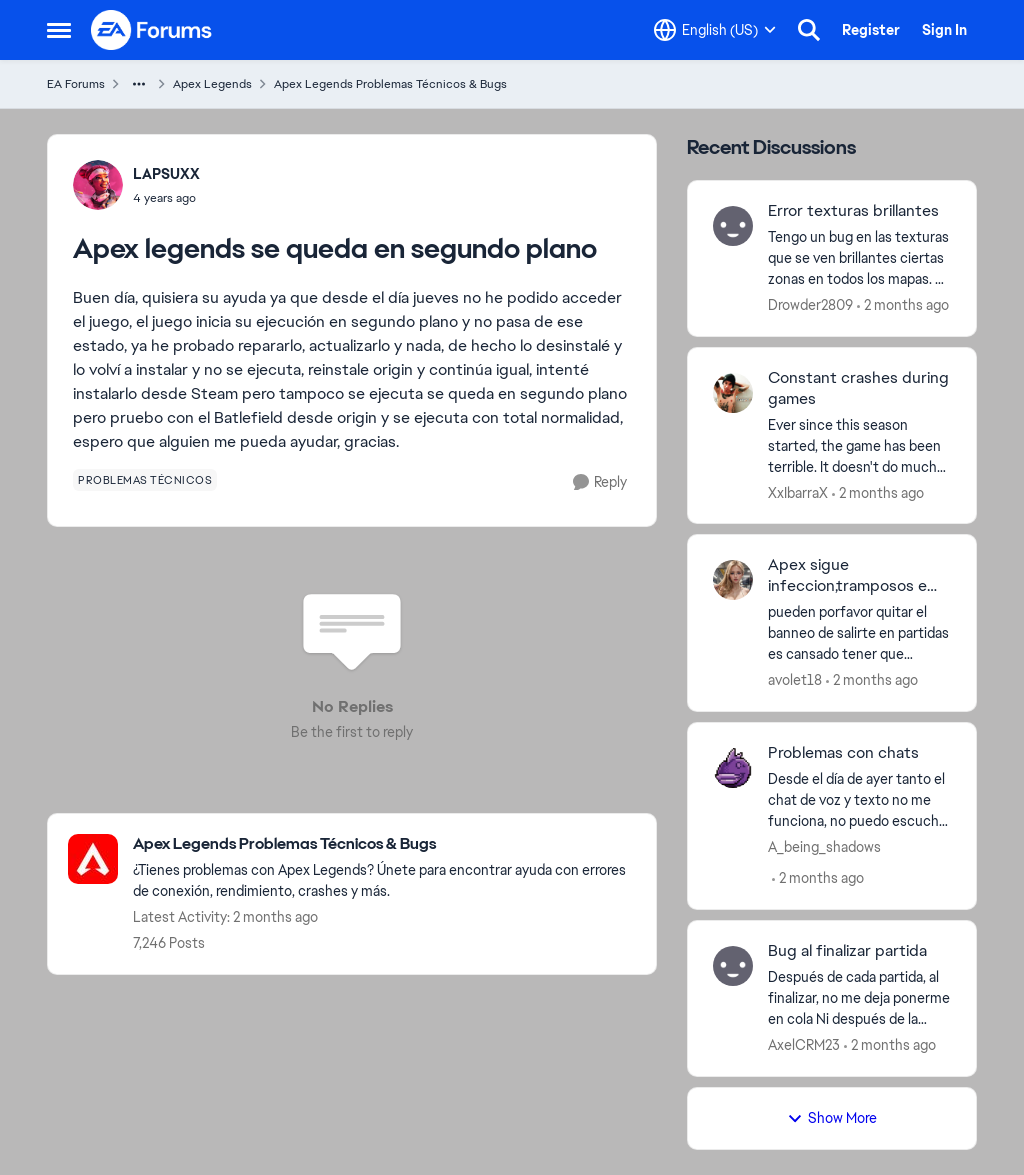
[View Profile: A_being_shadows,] (733, 768)
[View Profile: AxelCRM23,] (733, 966)
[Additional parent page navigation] (139, 84)
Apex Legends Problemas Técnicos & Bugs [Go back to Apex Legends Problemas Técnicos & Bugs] (390, 84)
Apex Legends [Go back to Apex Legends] (212, 84)
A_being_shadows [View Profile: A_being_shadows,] (824, 847)
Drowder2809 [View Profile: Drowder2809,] (810, 305)
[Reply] (600, 482)
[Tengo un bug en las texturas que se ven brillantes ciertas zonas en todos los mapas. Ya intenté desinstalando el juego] (859, 258)
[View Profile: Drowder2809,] (733, 226)
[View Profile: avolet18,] (733, 580)
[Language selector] (715, 30)
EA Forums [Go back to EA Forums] (76, 84)
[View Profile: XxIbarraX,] (733, 393)
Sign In (944, 30)
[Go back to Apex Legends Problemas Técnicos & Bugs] (384, 844)
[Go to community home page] (152, 30)
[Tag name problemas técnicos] (145, 480)
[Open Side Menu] (59, 30)
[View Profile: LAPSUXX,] (98, 185)
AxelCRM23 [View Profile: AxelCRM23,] (804, 1045)
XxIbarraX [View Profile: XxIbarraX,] (798, 492)
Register (871, 30)
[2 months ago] (903, 305)
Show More (832, 1118)
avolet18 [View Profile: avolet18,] (795, 680)
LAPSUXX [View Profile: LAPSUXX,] (166, 174)
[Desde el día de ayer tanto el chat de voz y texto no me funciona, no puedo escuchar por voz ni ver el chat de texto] (859, 800)
